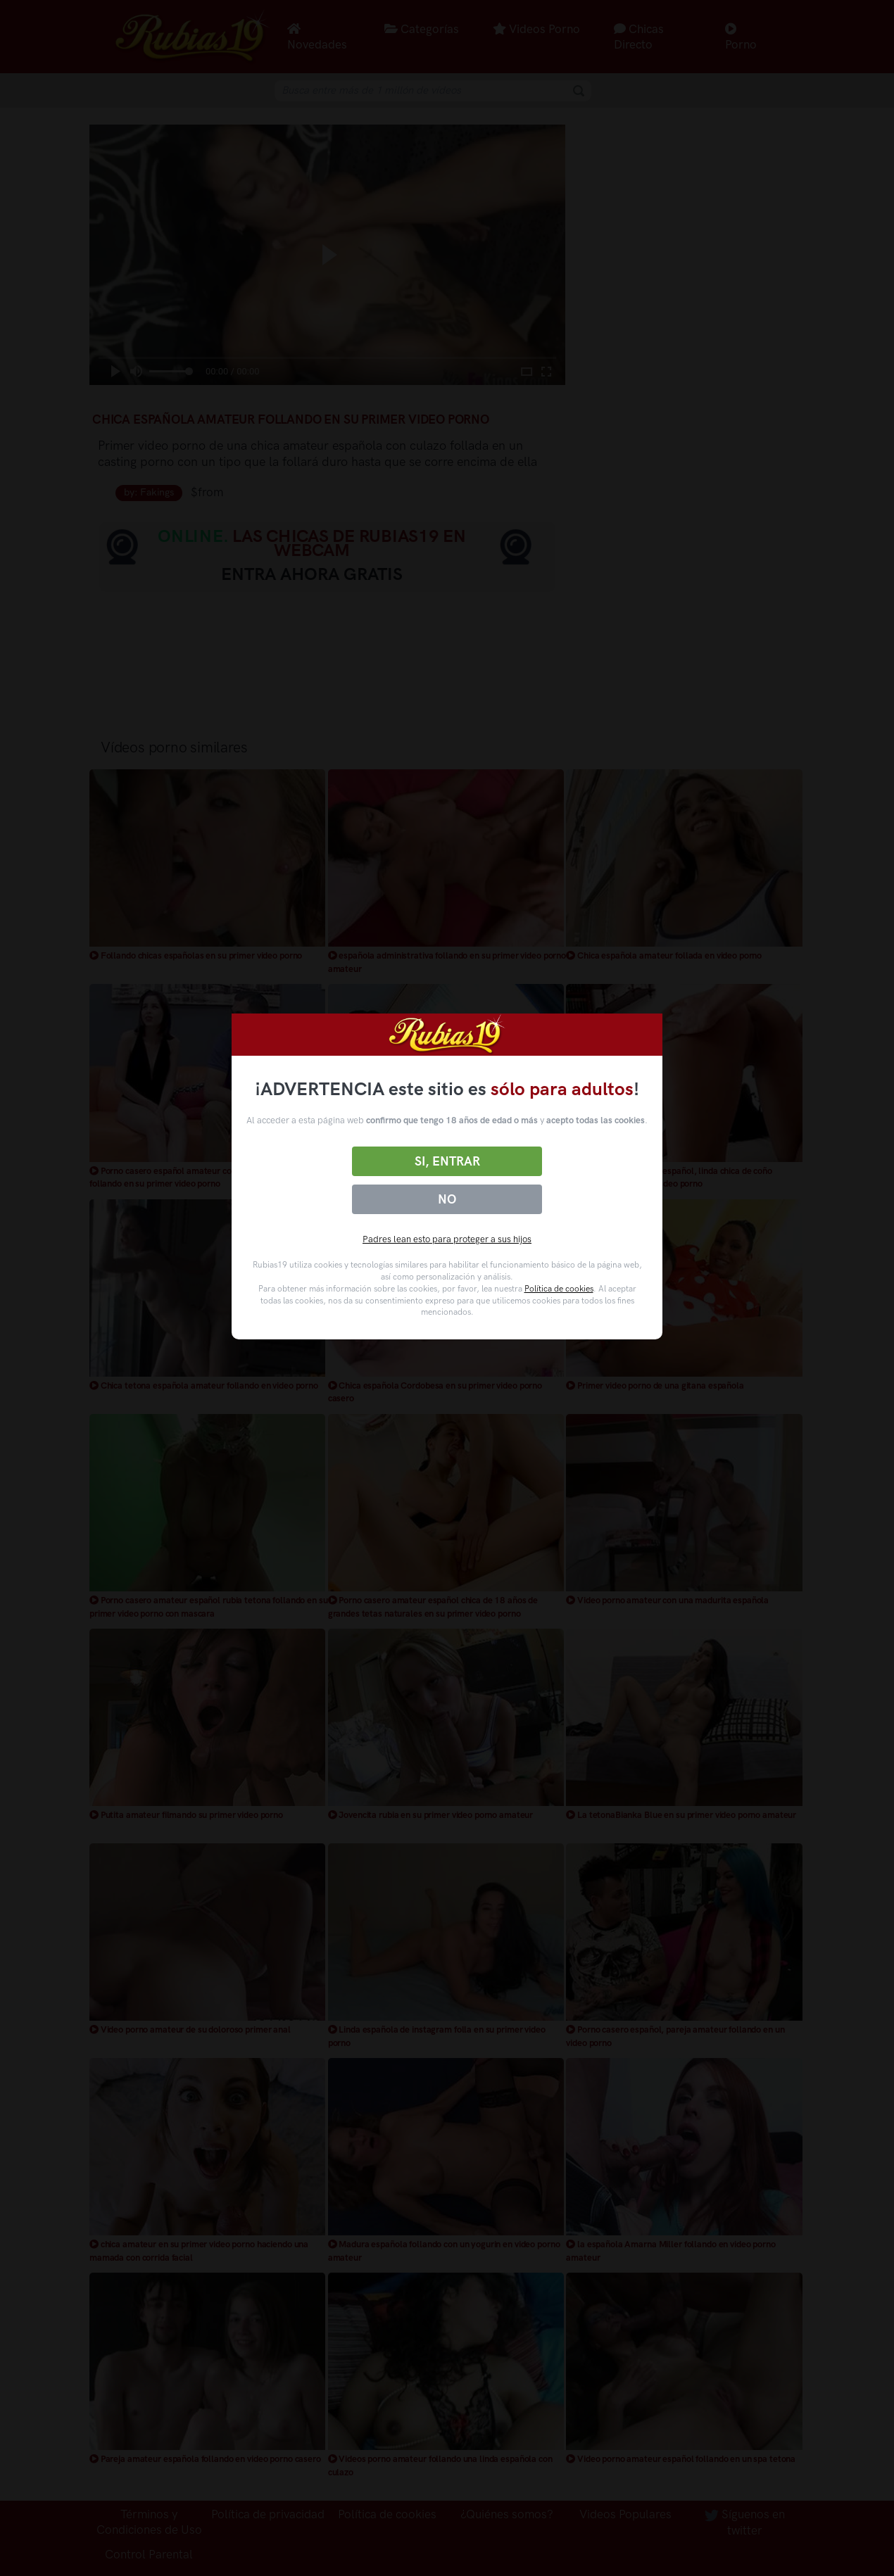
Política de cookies (558, 1289)
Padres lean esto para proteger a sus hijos (447, 1239)
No (447, 1199)
